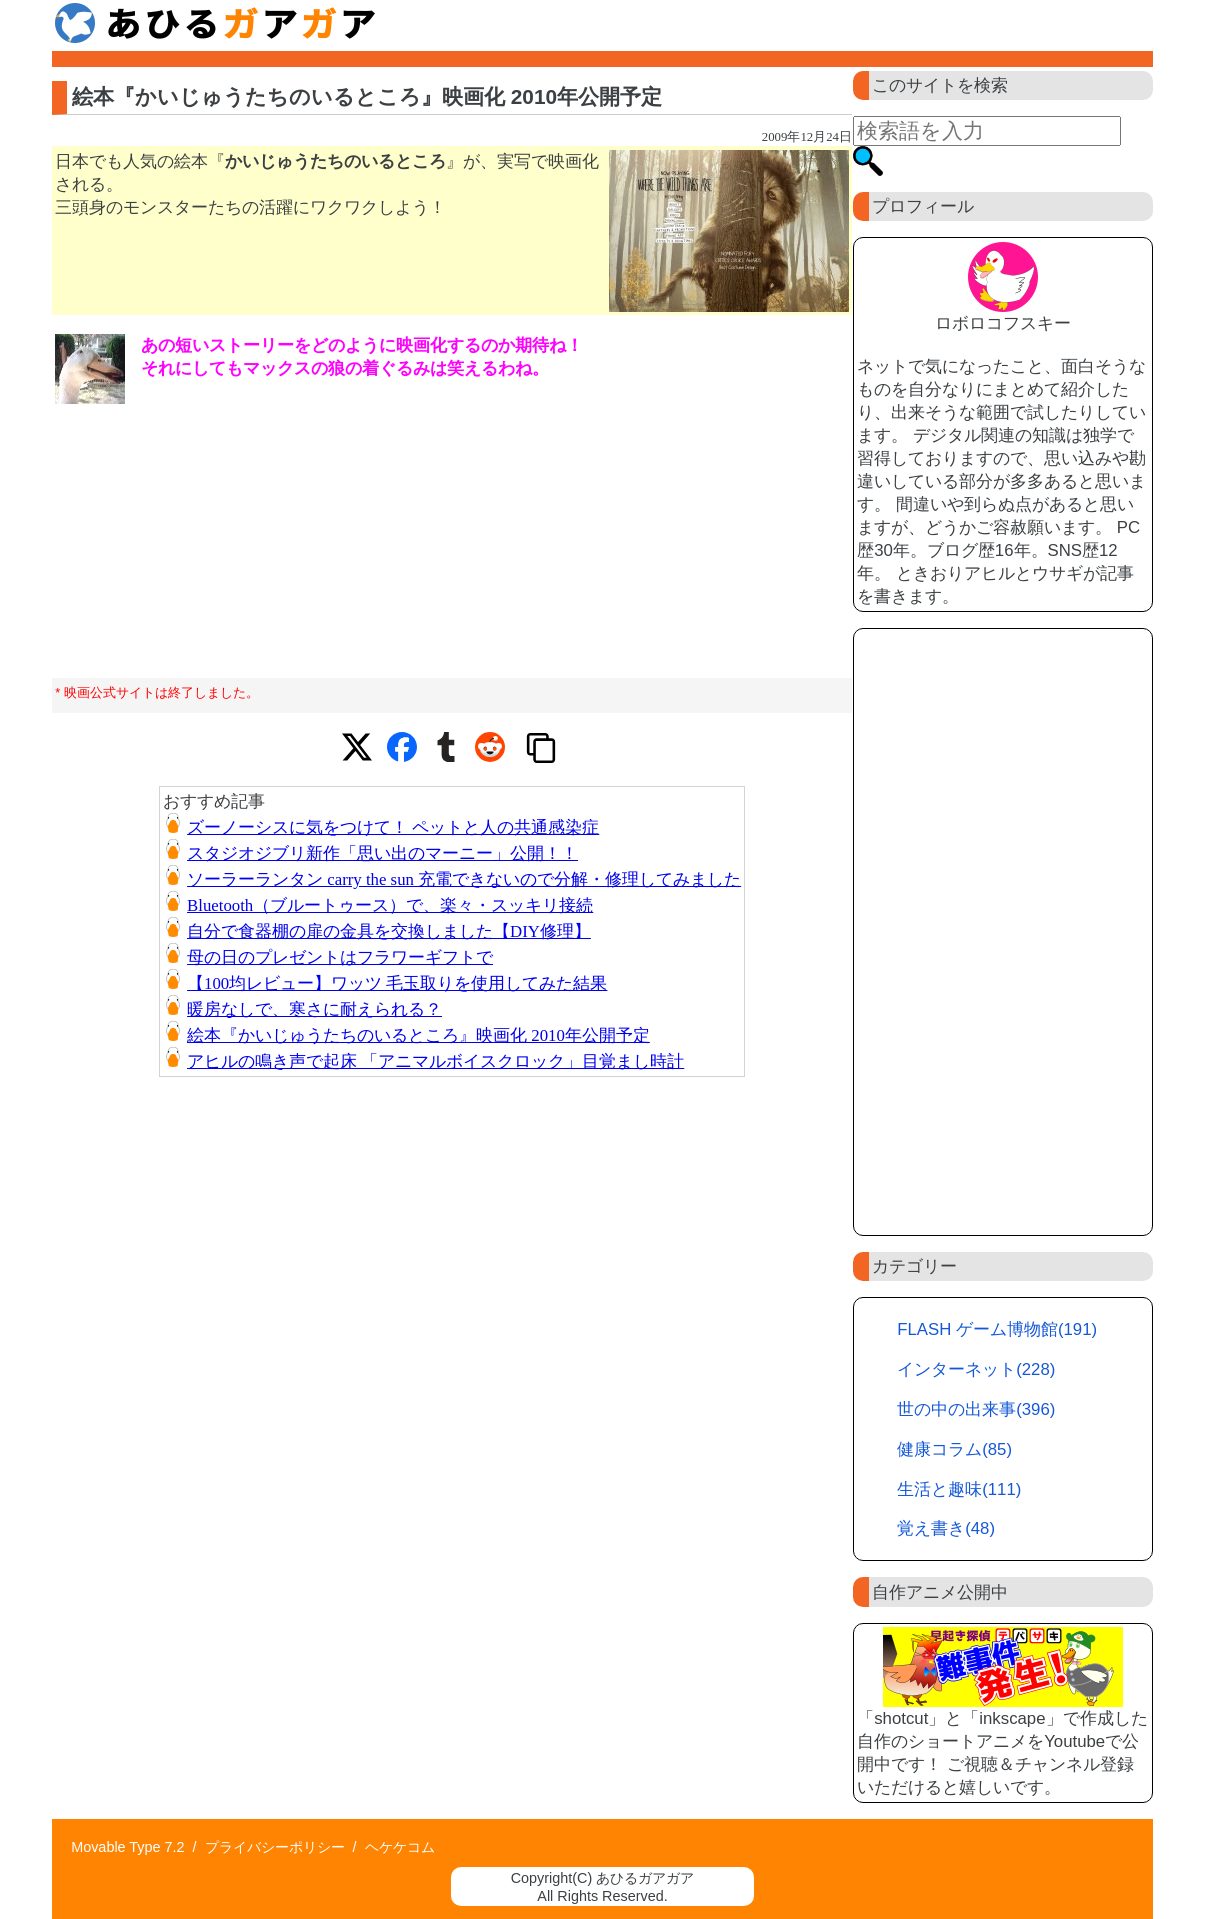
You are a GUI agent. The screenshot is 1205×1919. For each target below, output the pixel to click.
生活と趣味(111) (959, 1489)
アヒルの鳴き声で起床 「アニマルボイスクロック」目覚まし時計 (435, 1061)
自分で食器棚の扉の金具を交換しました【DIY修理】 (389, 931)
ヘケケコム (400, 1847)
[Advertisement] (1003, 932)
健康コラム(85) (954, 1449)
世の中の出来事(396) (976, 1409)
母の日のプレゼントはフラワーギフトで (340, 957)
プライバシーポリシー (275, 1847)
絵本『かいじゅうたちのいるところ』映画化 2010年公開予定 (418, 1035)
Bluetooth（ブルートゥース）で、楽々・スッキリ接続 (390, 905)
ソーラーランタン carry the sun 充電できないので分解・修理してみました (464, 879)
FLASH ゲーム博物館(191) (997, 1329)
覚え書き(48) (946, 1528)
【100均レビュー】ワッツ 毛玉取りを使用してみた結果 (397, 983)
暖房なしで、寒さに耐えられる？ (314, 1009)
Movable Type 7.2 (127, 1847)
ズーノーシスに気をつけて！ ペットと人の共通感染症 (393, 827)
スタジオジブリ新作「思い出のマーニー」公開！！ (382, 853)
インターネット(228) (976, 1369)
